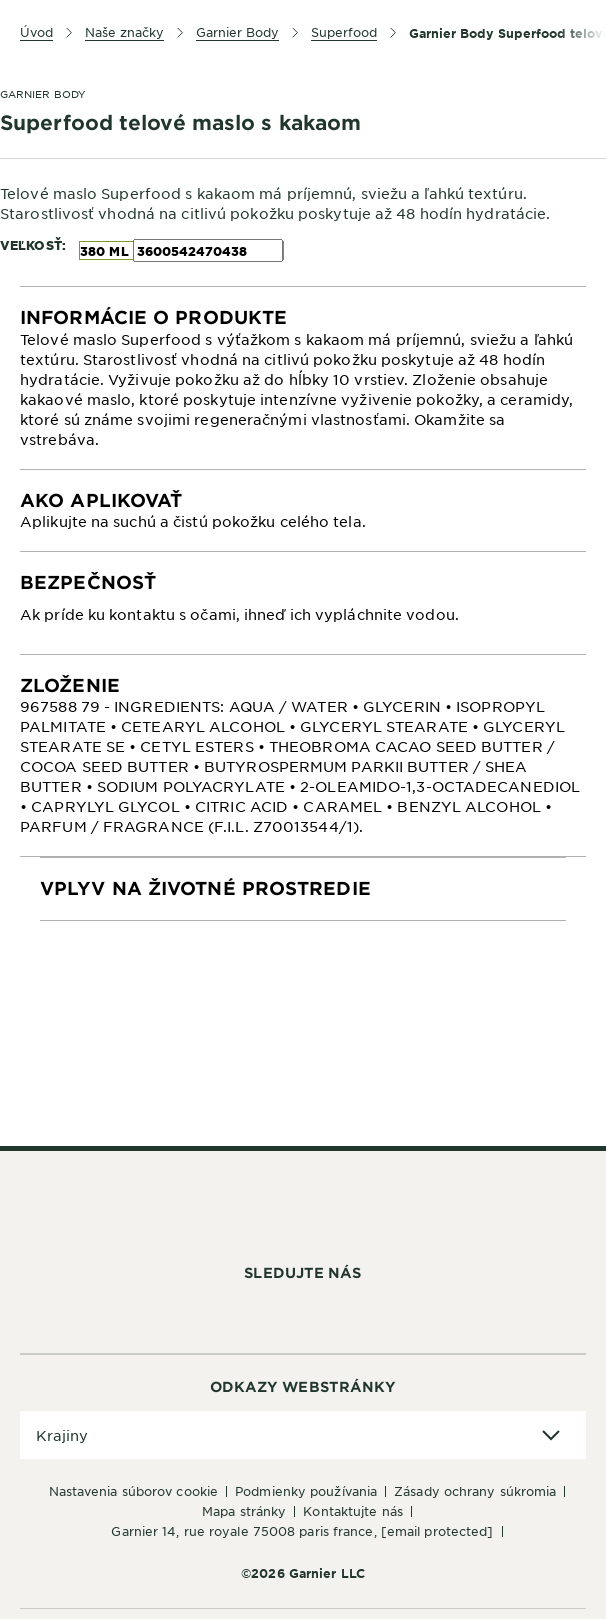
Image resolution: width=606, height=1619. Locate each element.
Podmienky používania (306, 1491)
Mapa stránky (244, 1511)
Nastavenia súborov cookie (134, 1491)
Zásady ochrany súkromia (475, 1491)
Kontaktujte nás (353, 1511)
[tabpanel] (303, 378)
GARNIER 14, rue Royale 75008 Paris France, (302, 1531)
